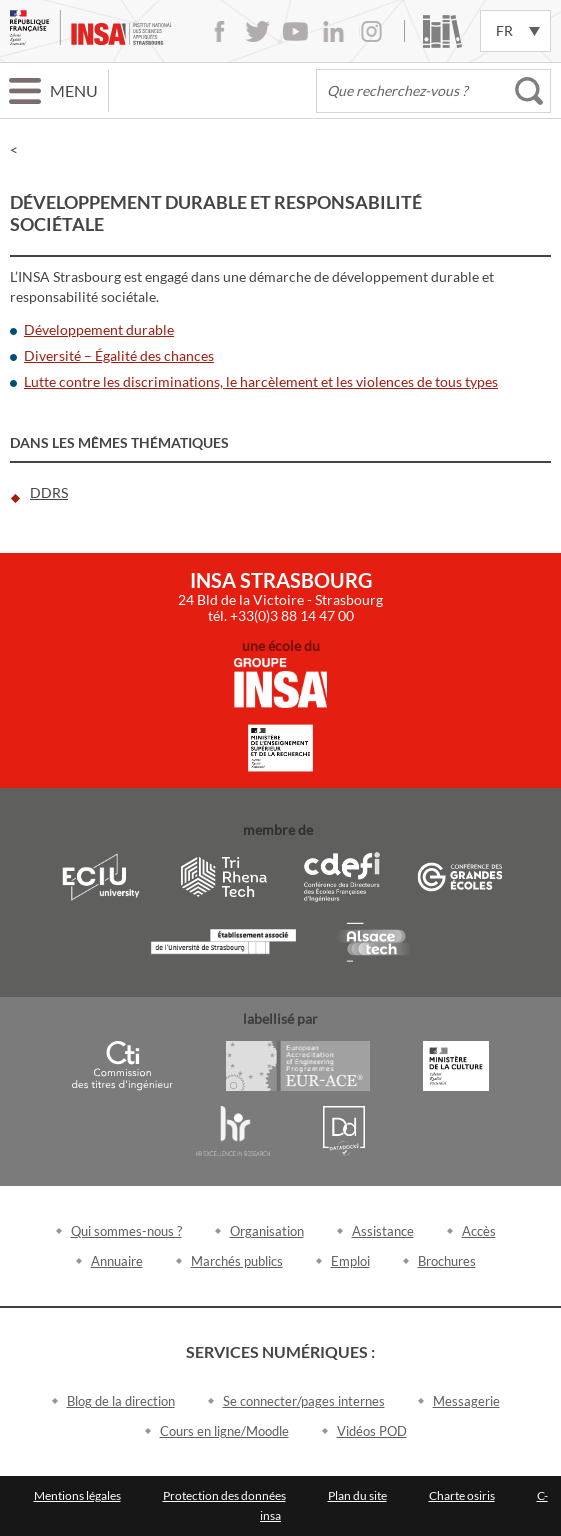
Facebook (219, 31)
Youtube (295, 31)
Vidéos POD (372, 1431)
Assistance (383, 1231)
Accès (479, 1231)
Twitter (257, 31)
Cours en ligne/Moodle (224, 1431)
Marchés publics (237, 1261)
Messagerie (466, 1401)
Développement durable (99, 329)
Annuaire (117, 1261)
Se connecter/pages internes (304, 1401)
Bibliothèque (442, 31)
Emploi (350, 1261)
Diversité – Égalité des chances (119, 355)
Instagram (371, 31)
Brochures (447, 1261)
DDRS (49, 492)
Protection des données (224, 1495)
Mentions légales (77, 1495)
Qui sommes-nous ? (126, 1231)
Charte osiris (462, 1495)
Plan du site (357, 1495)
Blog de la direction (121, 1401)
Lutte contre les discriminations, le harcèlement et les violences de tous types (261, 381)
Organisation (267, 1231)
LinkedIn (333, 31)
